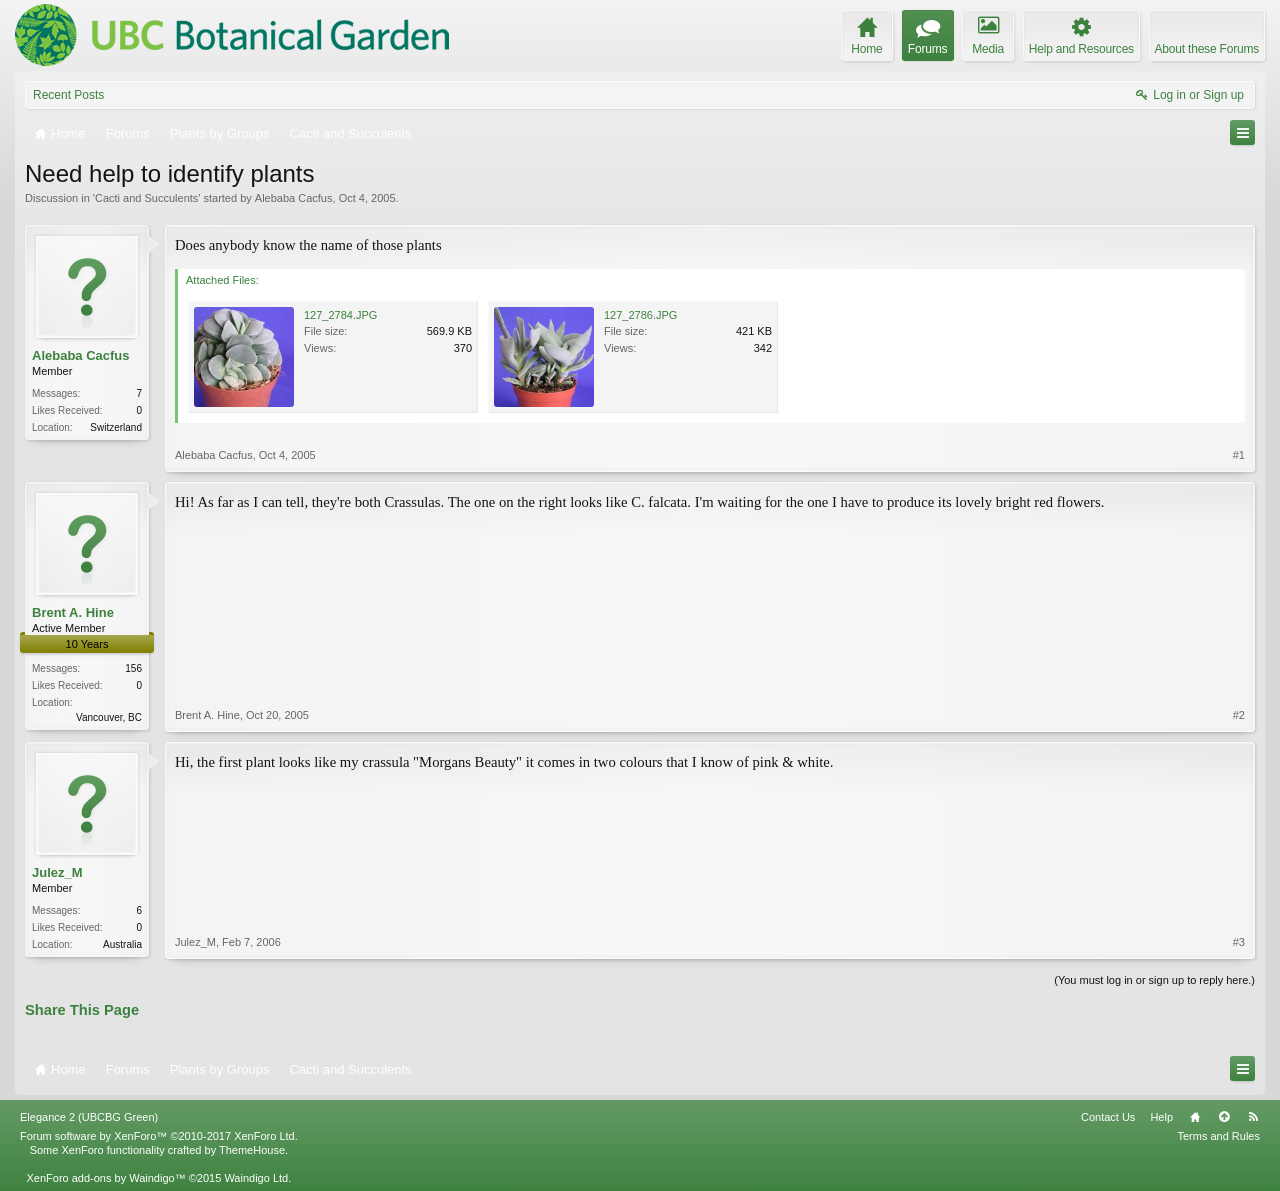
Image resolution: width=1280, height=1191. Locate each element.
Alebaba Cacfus (294, 198)
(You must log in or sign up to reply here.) (1154, 980)
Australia (122, 944)
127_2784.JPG (340, 315)
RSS (1253, 1117)
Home (1195, 1117)
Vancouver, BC (109, 717)
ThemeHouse (252, 1150)
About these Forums (1207, 49)
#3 (1239, 942)
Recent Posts (68, 95)
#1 (1239, 455)
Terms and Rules (1218, 1136)
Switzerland (116, 427)
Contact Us (1108, 1117)
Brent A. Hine (73, 612)
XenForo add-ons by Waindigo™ (105, 1178)
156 (133, 668)
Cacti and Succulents (146, 198)
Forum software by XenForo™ (159, 1136)
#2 (1239, 715)
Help (1161, 1117)
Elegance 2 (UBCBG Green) (89, 1117)
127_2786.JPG (640, 315)
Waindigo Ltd (256, 1178)
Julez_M (57, 872)
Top (1224, 1117)
